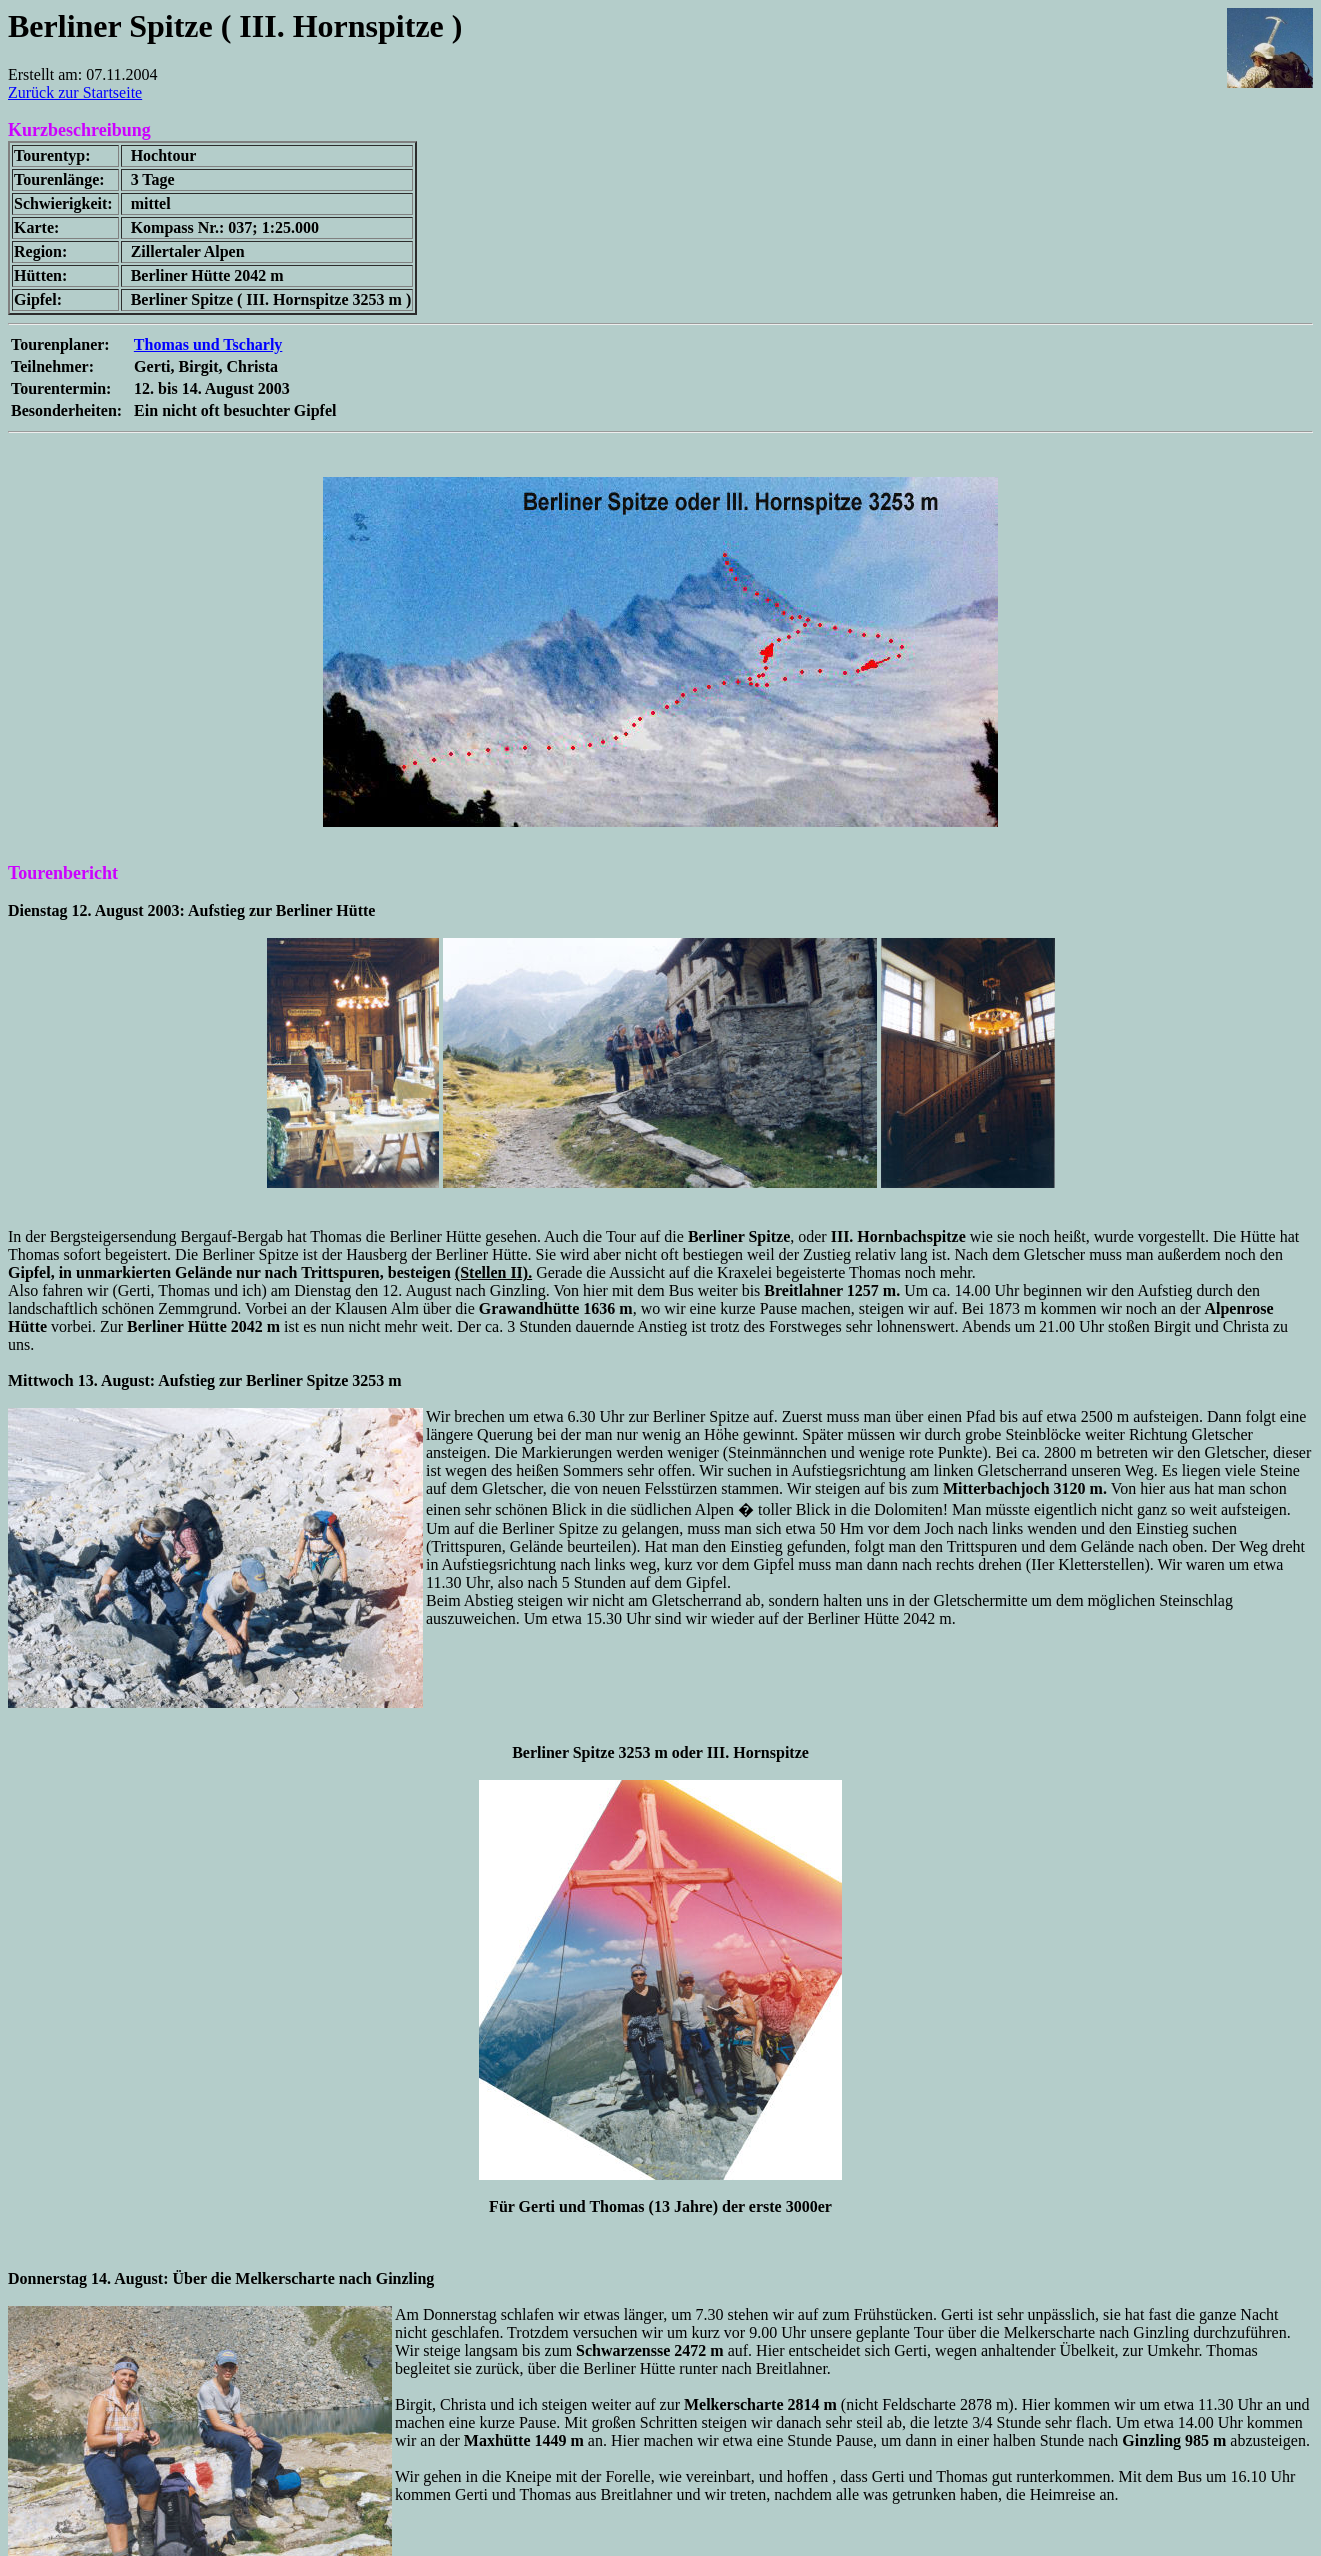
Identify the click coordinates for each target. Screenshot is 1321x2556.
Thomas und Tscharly (208, 344)
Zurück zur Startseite (75, 92)
